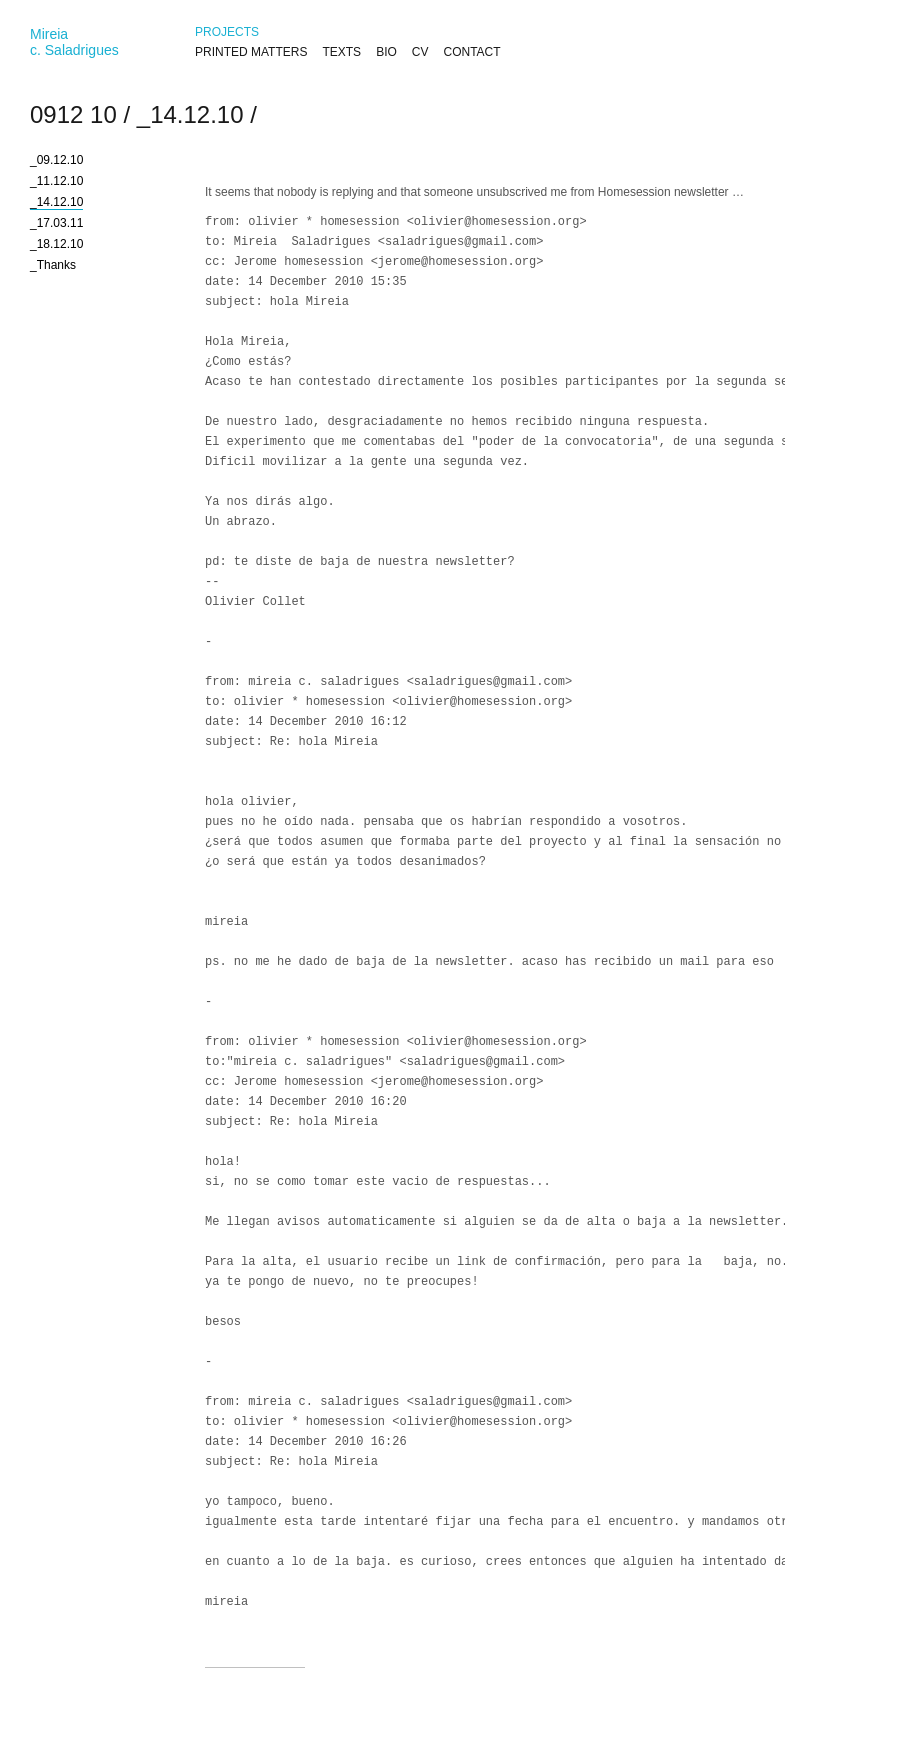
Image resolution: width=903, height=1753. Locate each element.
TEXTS (341, 52)
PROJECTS (227, 32)
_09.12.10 (56, 160)
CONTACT (471, 52)
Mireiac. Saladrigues (74, 42)
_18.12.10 (56, 244)
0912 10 (73, 114)
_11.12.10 (56, 181)
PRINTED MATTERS (251, 52)
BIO (386, 52)
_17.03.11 (56, 223)
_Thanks (53, 265)
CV (420, 52)
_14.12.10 (190, 114)
